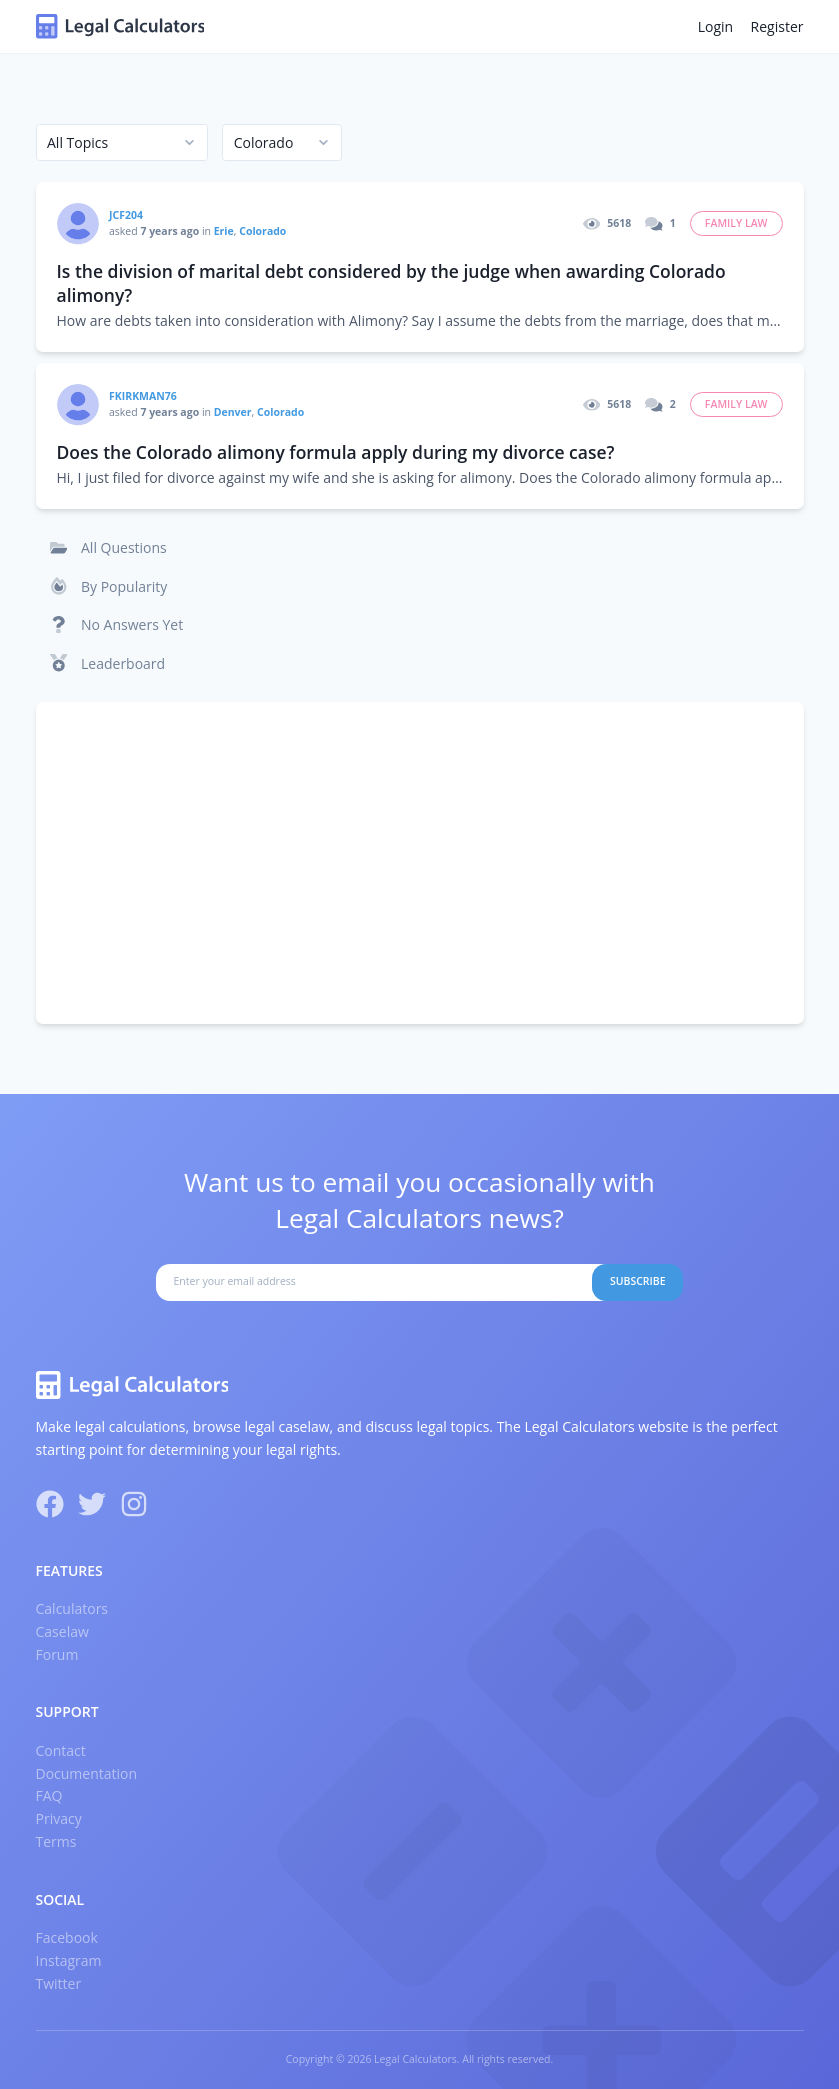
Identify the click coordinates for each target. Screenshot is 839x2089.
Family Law (736, 223)
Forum (57, 1654)
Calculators (72, 1608)
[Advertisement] (420, 863)
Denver (233, 412)
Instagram (69, 1960)
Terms (56, 1841)
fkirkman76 (143, 396)
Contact (61, 1750)
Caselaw (62, 1631)
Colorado (262, 231)
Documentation (87, 1773)
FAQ (49, 1795)
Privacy (59, 1818)
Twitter (59, 1983)
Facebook (67, 1937)
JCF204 (126, 215)
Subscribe (638, 1281)
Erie (224, 231)
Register (777, 26)
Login (715, 26)
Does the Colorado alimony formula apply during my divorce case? (336, 452)
